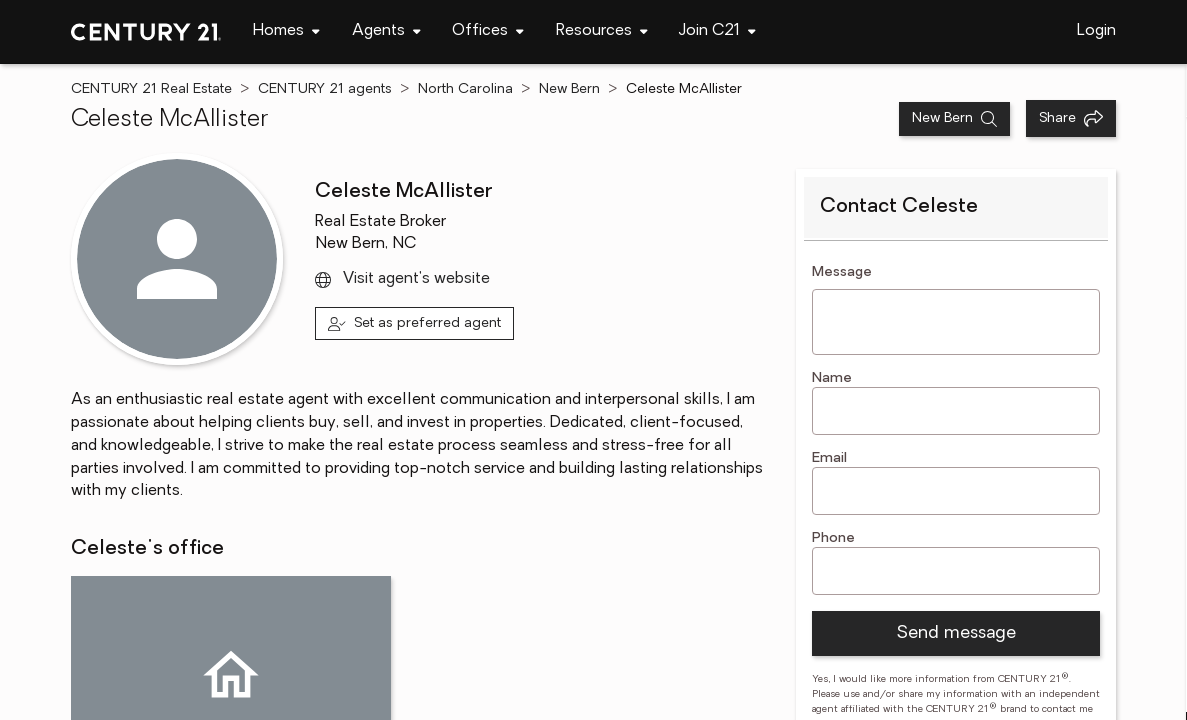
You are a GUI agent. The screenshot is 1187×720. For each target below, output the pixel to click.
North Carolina (465, 89)
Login (1096, 31)
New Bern (569, 89)
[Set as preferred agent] (414, 323)
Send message (956, 633)
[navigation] (286, 32)
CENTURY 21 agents (325, 89)
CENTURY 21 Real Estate (151, 89)
